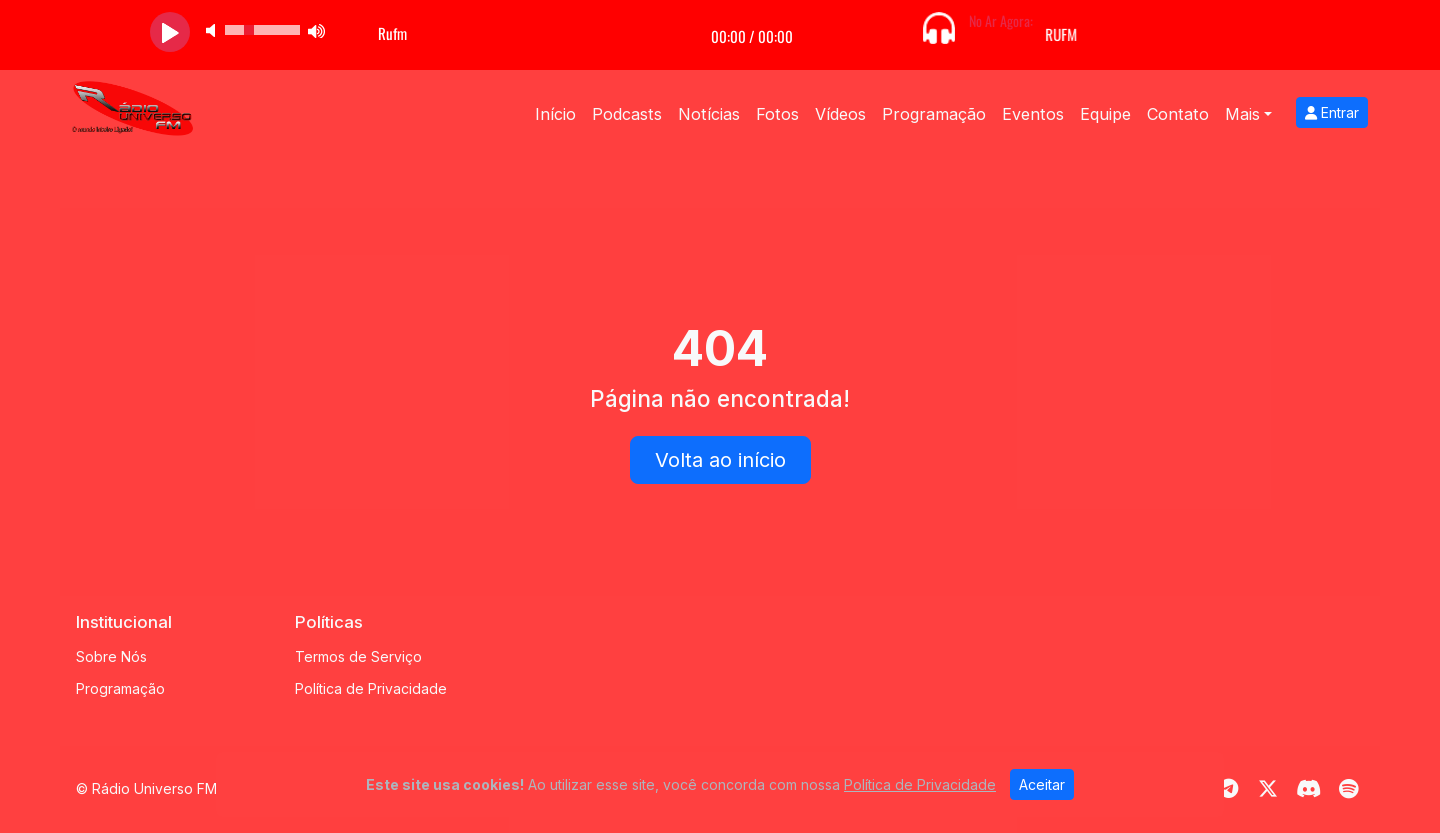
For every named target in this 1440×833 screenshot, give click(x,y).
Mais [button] (1242, 114)
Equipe (1105, 114)
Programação (934, 114)
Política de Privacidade (371, 688)
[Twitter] (1268, 789)
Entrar (1332, 112)
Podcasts (627, 114)
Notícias (709, 114)
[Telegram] (1228, 789)
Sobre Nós (111, 656)
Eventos (1033, 114)
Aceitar (1042, 784)
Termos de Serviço (358, 656)
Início (555, 114)
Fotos (777, 114)
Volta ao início (720, 460)
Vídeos (840, 114)
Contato (1178, 114)
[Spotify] (1348, 789)
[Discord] (1308, 789)
